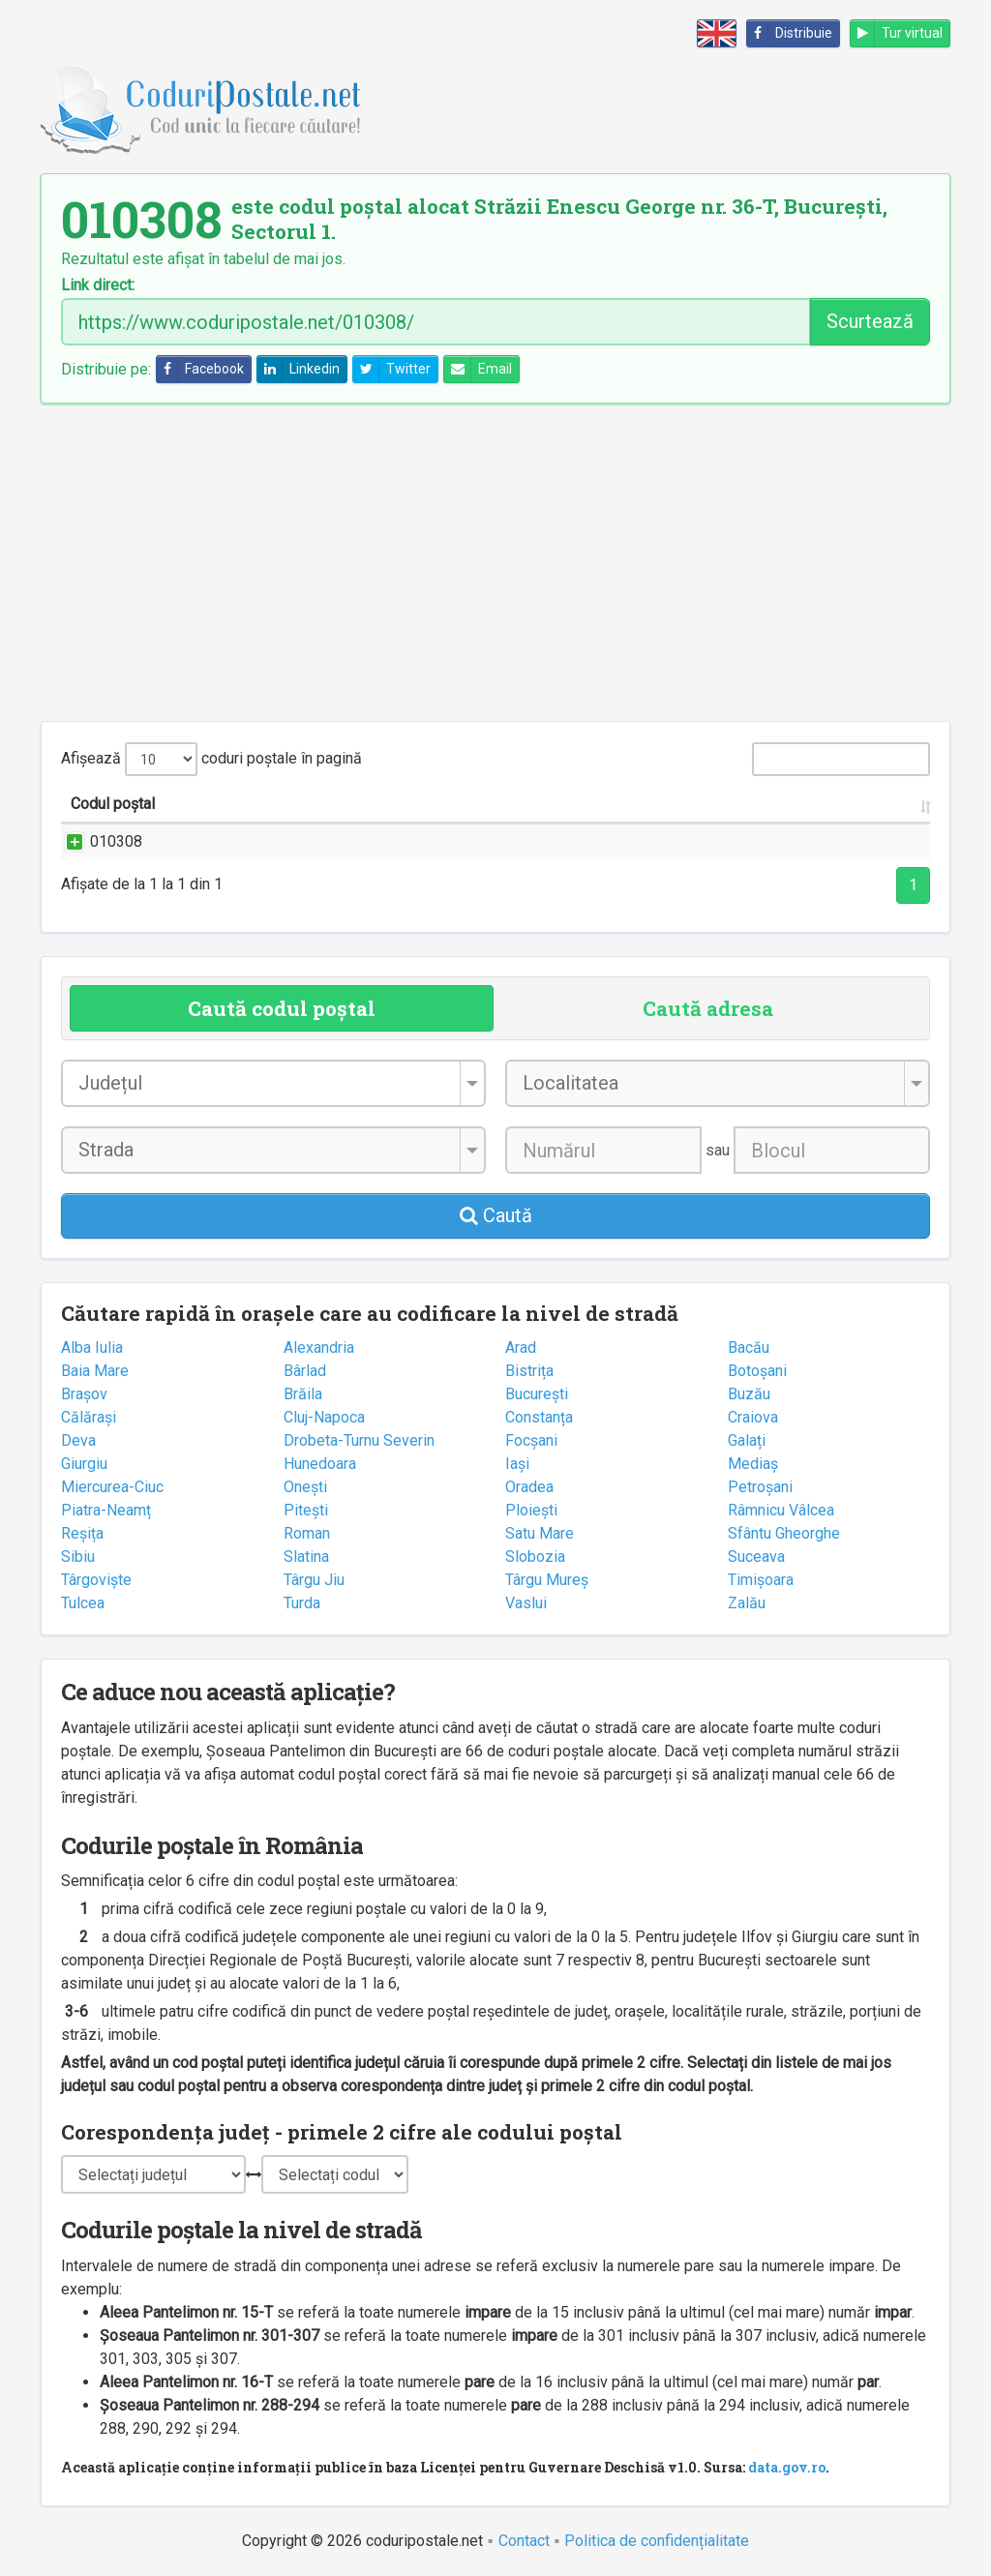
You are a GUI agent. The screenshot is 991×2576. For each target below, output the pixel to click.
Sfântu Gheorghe (784, 1533)
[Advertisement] (495, 562)
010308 (97, 841)
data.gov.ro (787, 2467)
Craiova (753, 1417)
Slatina (306, 1556)
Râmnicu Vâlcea (781, 1510)
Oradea (529, 1487)
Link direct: (98, 285)
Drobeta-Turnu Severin (359, 1440)
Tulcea (83, 1603)
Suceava (756, 1556)
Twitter (392, 369)
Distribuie (789, 33)
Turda (302, 1603)
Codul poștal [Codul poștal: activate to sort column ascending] (113, 803)
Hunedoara (320, 1463)
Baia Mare (95, 1371)
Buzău (749, 1394)
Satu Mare (539, 1533)
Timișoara (761, 1580)
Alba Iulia (92, 1347)
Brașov (84, 1394)
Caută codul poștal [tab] (281, 1008)
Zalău (747, 1603)
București (536, 1394)
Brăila (303, 1394)
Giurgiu (84, 1463)
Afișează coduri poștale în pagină (211, 759)
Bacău (748, 1347)
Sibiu (78, 1556)
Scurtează (870, 321)
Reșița (82, 1533)
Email (478, 369)
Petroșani (760, 1487)
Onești (305, 1487)
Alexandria (319, 1347)
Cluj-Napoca (324, 1417)
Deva (78, 1440)
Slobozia (535, 1556)
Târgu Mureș (546, 1580)
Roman (307, 1533)
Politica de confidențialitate (656, 2540)
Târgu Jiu (314, 1580)
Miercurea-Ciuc (112, 1487)
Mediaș (753, 1463)
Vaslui (526, 1603)
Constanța (539, 1417)
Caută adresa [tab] (708, 1008)
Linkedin (298, 369)
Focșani (531, 1440)
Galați (747, 1440)
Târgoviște (96, 1580)
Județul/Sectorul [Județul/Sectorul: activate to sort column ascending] (677, 803)
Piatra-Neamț (106, 1510)
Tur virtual (897, 33)
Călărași (88, 1417)
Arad (520, 1347)
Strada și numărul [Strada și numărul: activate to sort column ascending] (267, 803)
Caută (496, 1215)
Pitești (306, 1510)
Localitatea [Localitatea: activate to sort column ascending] (531, 803)
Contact (524, 2540)
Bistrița (529, 1371)
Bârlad (305, 1371)
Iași (517, 1463)
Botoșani (757, 1371)
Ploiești (531, 1510)
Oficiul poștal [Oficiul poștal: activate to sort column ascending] (840, 803)
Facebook (200, 369)
